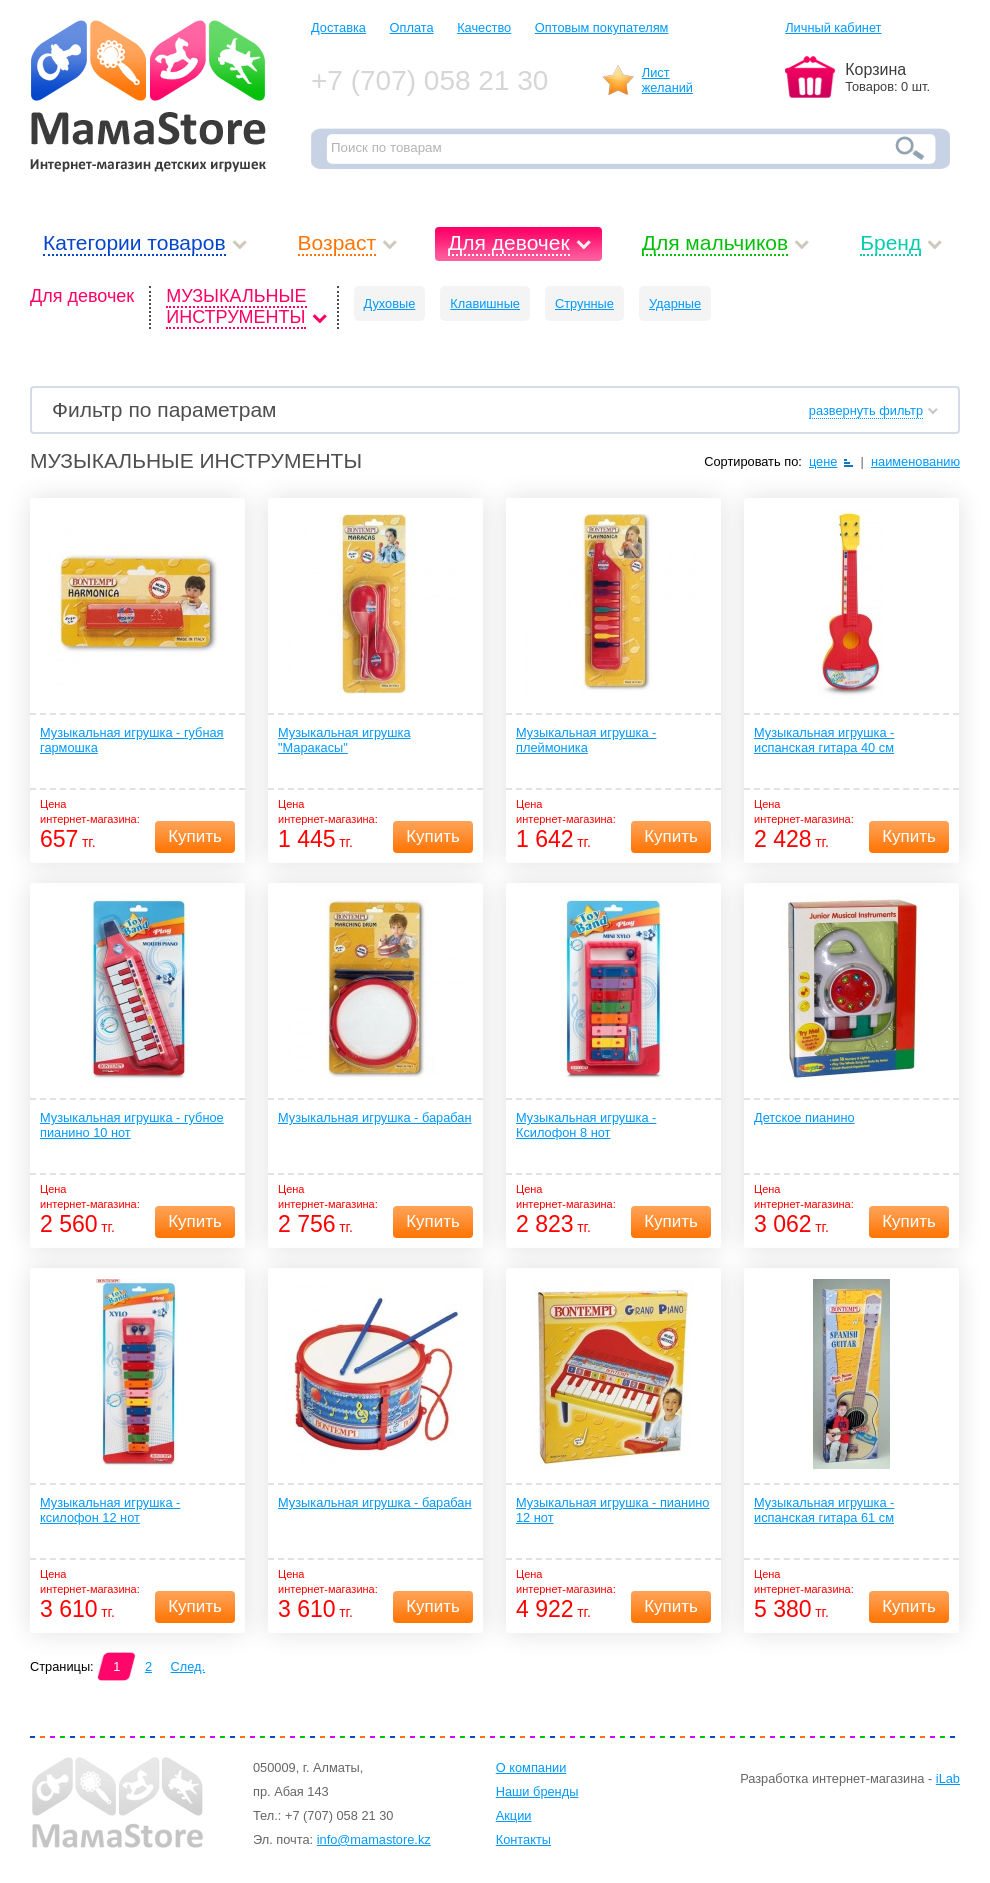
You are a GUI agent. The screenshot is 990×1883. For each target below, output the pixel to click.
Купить (195, 836)
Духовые (390, 303)
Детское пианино (804, 1117)
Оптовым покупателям (602, 27)
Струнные (584, 303)
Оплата (412, 27)
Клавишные (485, 303)
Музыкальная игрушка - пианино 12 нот (612, 1510)
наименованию (915, 461)
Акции (514, 1815)
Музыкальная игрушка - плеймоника (586, 740)
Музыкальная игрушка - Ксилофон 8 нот (586, 1125)
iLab (948, 1778)
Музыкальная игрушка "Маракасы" (344, 740)
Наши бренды (537, 1791)
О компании (531, 1767)
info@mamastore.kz (374, 1839)
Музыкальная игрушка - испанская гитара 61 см (824, 1510)
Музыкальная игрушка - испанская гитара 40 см (824, 740)
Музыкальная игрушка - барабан (375, 1117)
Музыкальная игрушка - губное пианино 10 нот (132, 1125)
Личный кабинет (833, 27)
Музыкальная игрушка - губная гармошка (132, 740)
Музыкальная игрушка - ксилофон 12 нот (110, 1510)
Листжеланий (667, 80)
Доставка (338, 27)
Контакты (523, 1839)
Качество (484, 27)
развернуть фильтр (866, 410)
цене (823, 461)
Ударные (675, 303)
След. (188, 1666)
